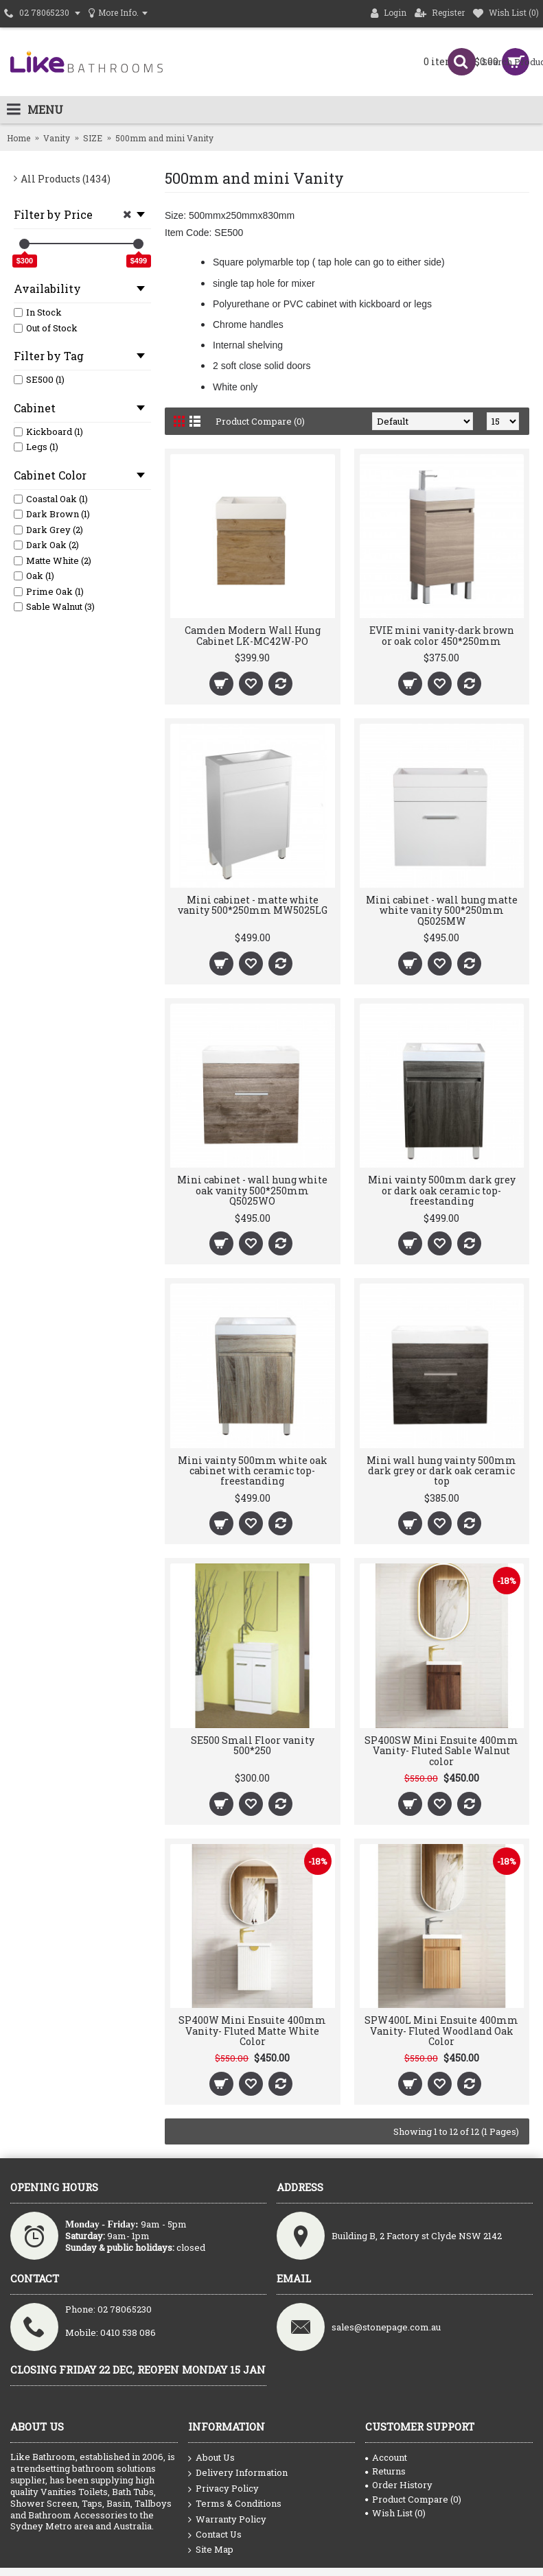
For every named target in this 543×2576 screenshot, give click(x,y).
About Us (211, 2458)
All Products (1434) (66, 178)
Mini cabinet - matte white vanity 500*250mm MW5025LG (252, 905)
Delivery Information (238, 2473)
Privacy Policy (223, 2489)
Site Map (210, 2549)
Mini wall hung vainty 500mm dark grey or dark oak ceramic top (441, 1471)
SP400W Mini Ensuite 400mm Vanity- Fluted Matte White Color (252, 2030)
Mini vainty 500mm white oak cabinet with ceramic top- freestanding (252, 1471)
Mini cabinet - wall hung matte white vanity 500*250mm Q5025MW (442, 910)
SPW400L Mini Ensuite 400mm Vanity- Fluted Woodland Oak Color (441, 2030)
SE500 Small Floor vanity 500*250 (252, 1745)
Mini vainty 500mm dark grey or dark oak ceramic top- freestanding (442, 1190)
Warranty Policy (227, 2520)
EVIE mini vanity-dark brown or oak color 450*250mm (441, 635)
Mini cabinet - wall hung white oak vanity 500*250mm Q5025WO (252, 1190)
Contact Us (215, 2535)
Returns (385, 2471)
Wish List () (395, 2513)
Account (386, 2457)
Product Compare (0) (260, 421)
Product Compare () (413, 2499)
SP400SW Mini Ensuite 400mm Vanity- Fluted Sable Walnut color (441, 1751)
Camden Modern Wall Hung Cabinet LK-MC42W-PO (253, 635)
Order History (398, 2485)
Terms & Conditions (234, 2504)
